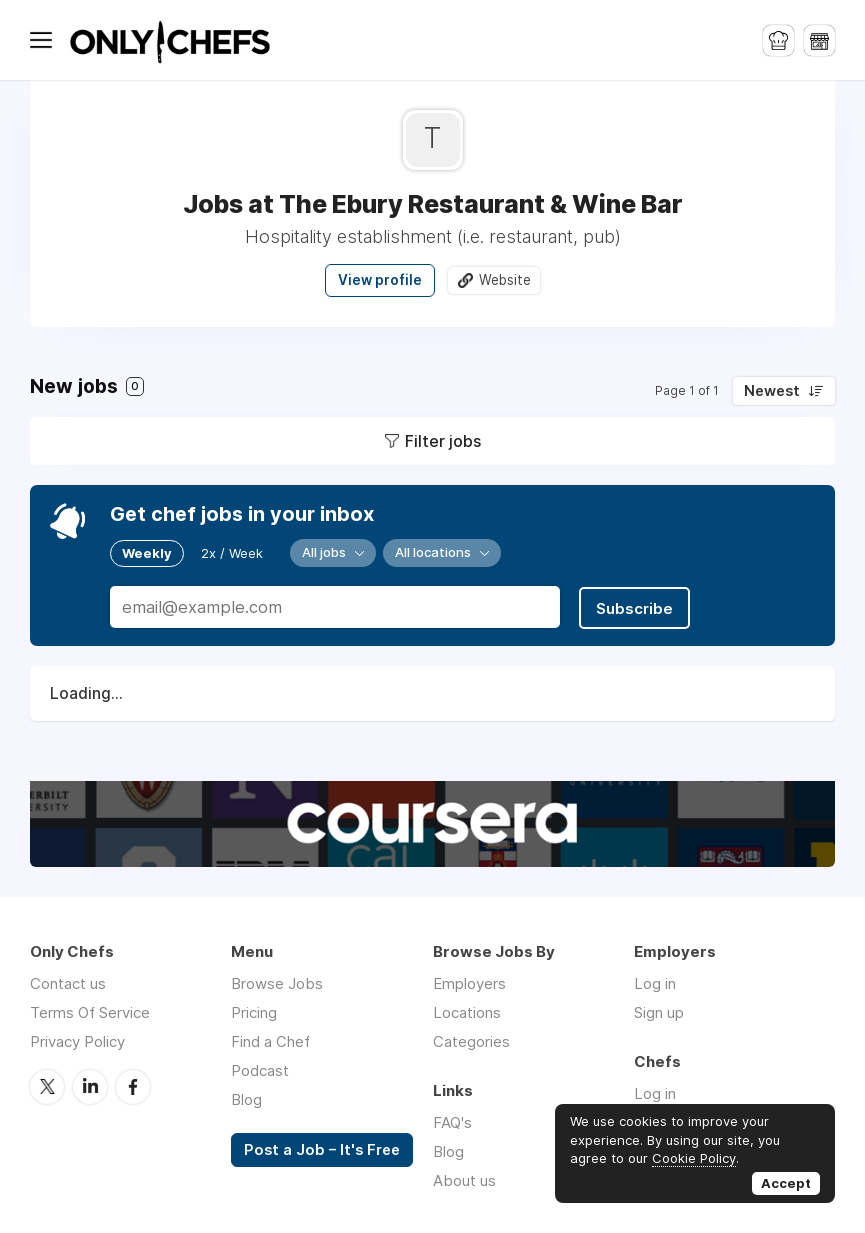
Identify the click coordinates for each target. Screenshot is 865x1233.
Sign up (659, 1010)
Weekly (147, 552)
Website (505, 280)
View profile (380, 280)
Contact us (68, 981)
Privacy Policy (77, 1039)
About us (464, 1178)
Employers (469, 981)
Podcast (260, 1068)
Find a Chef (270, 1039)
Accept (786, 1183)
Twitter (47, 1084)
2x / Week (232, 552)
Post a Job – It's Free (322, 1148)
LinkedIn (90, 1084)
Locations (467, 1010)
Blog (246, 1097)
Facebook (133, 1084)
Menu (45, 40)
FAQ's (452, 1120)
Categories (471, 1039)
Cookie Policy (694, 1158)
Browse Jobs (277, 981)
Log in (655, 981)
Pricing (254, 1010)
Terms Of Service (90, 1010)
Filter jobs (443, 441)
